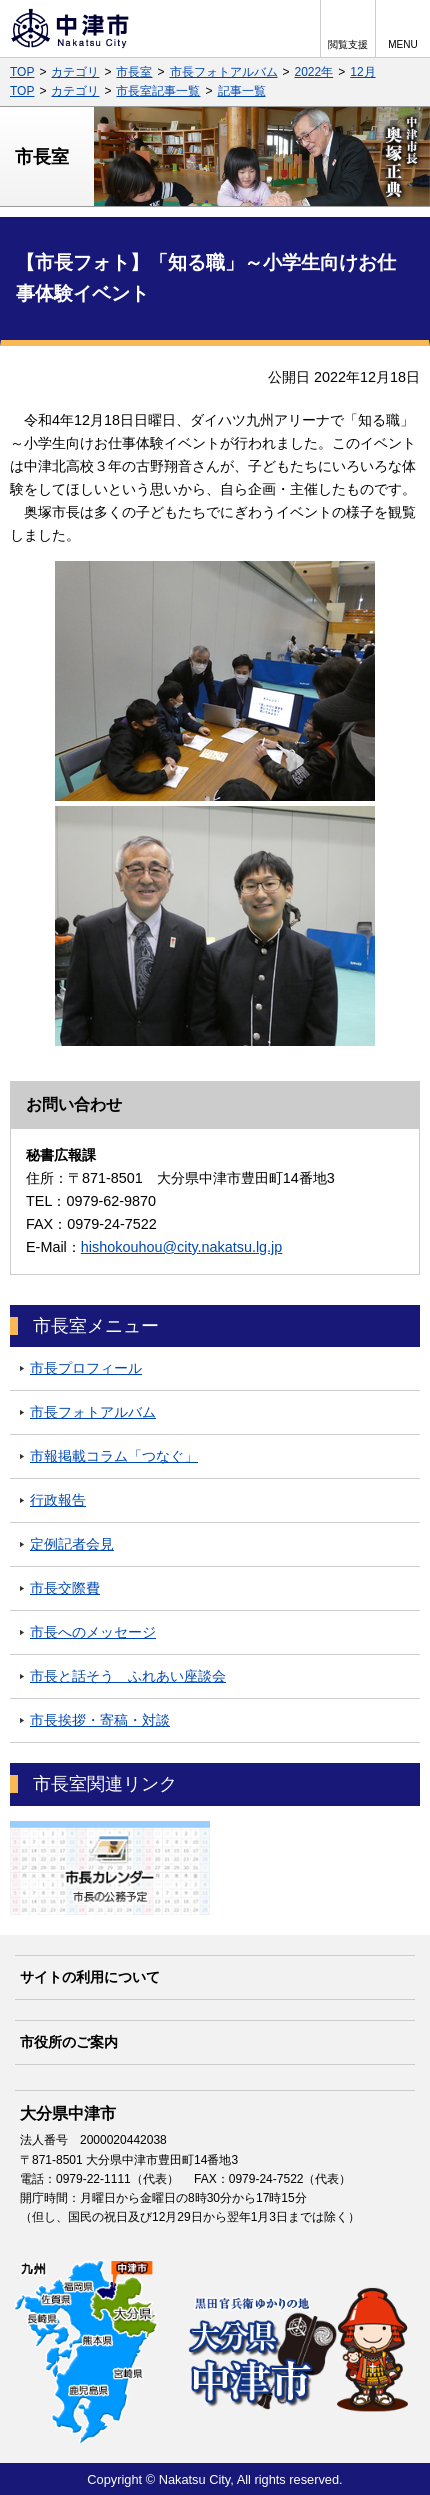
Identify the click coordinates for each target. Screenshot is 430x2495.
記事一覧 (242, 91)
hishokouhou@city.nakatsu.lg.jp (182, 1247)
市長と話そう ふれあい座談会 (128, 1676)
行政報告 (58, 1500)
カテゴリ (75, 72)
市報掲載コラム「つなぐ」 (114, 1456)
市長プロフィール (86, 1368)
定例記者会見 (72, 1544)
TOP (22, 72)
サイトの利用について (90, 1977)
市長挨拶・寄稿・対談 (100, 1720)
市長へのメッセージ (93, 1632)
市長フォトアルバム (224, 72)
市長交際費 (65, 1588)
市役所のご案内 (69, 2042)
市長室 (134, 72)
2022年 (314, 72)
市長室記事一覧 (158, 91)
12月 (362, 72)
